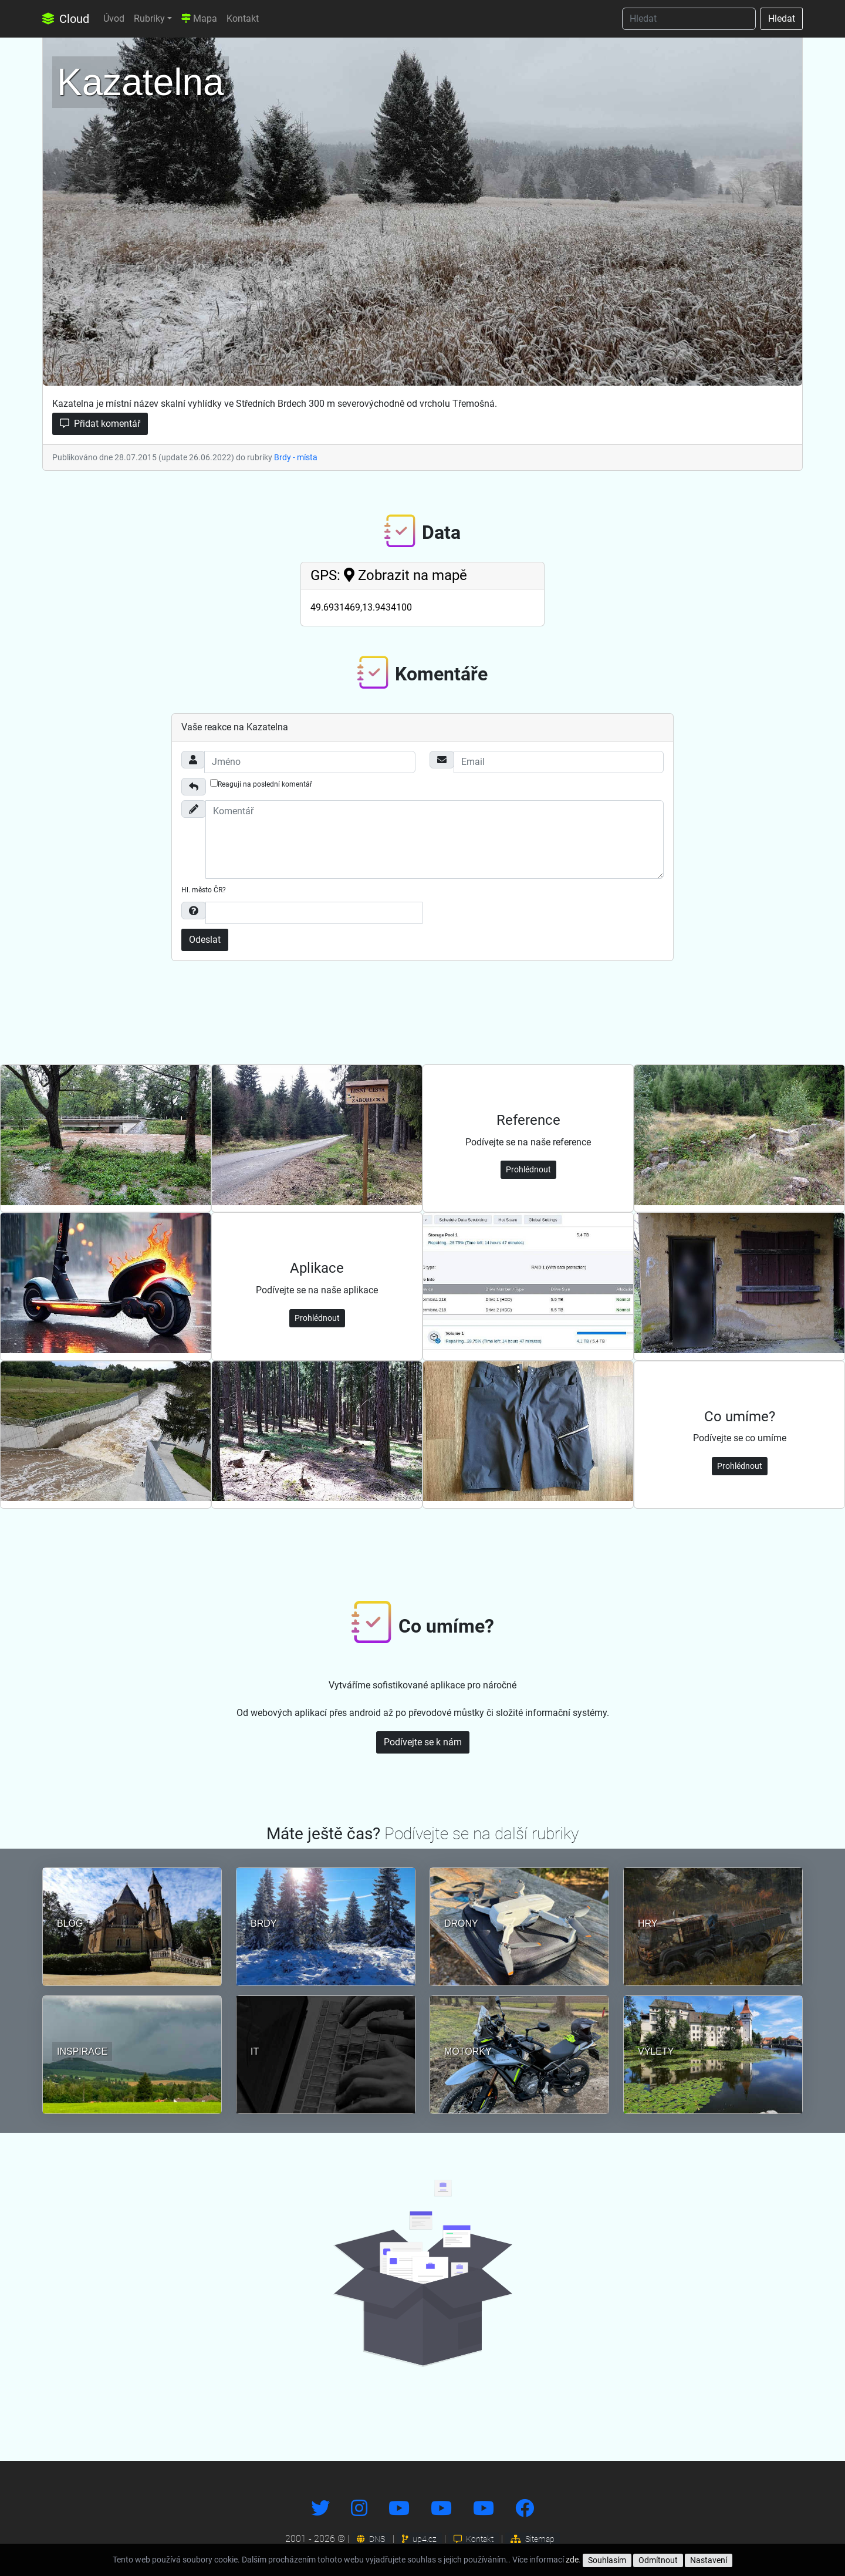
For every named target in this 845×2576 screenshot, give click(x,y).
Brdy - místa (295, 457)
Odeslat (205, 939)
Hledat (781, 18)
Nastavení (708, 2560)
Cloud (65, 19)
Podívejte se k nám (423, 1742)
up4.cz (419, 2539)
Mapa (199, 18)
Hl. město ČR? (203, 890)
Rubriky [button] (149, 18)
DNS (371, 2539)
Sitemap (533, 2539)
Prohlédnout (528, 1169)
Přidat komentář (100, 423)
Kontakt (243, 18)
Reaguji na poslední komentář (261, 783)
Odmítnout (658, 2560)
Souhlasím (607, 2560)
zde (572, 2559)
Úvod (113, 18)
